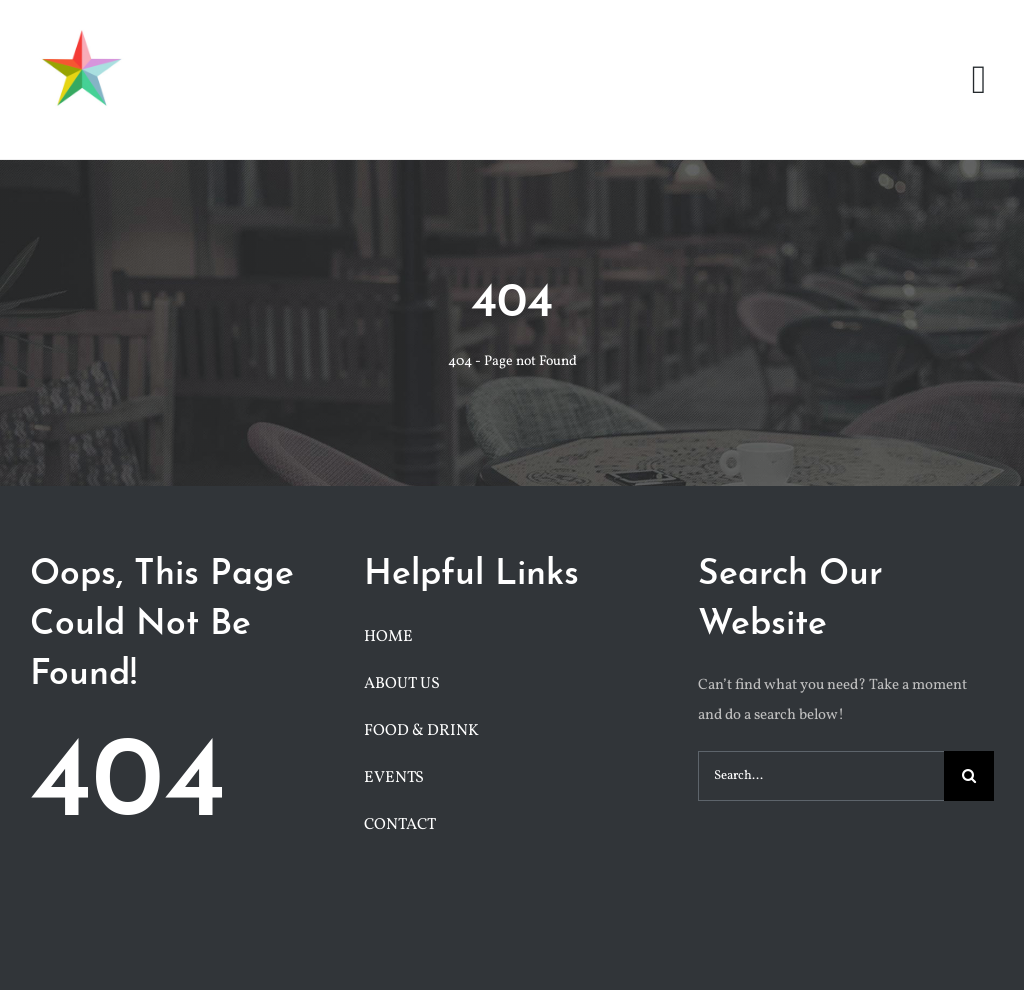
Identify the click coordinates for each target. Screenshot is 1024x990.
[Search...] (821, 776)
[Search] (969, 776)
